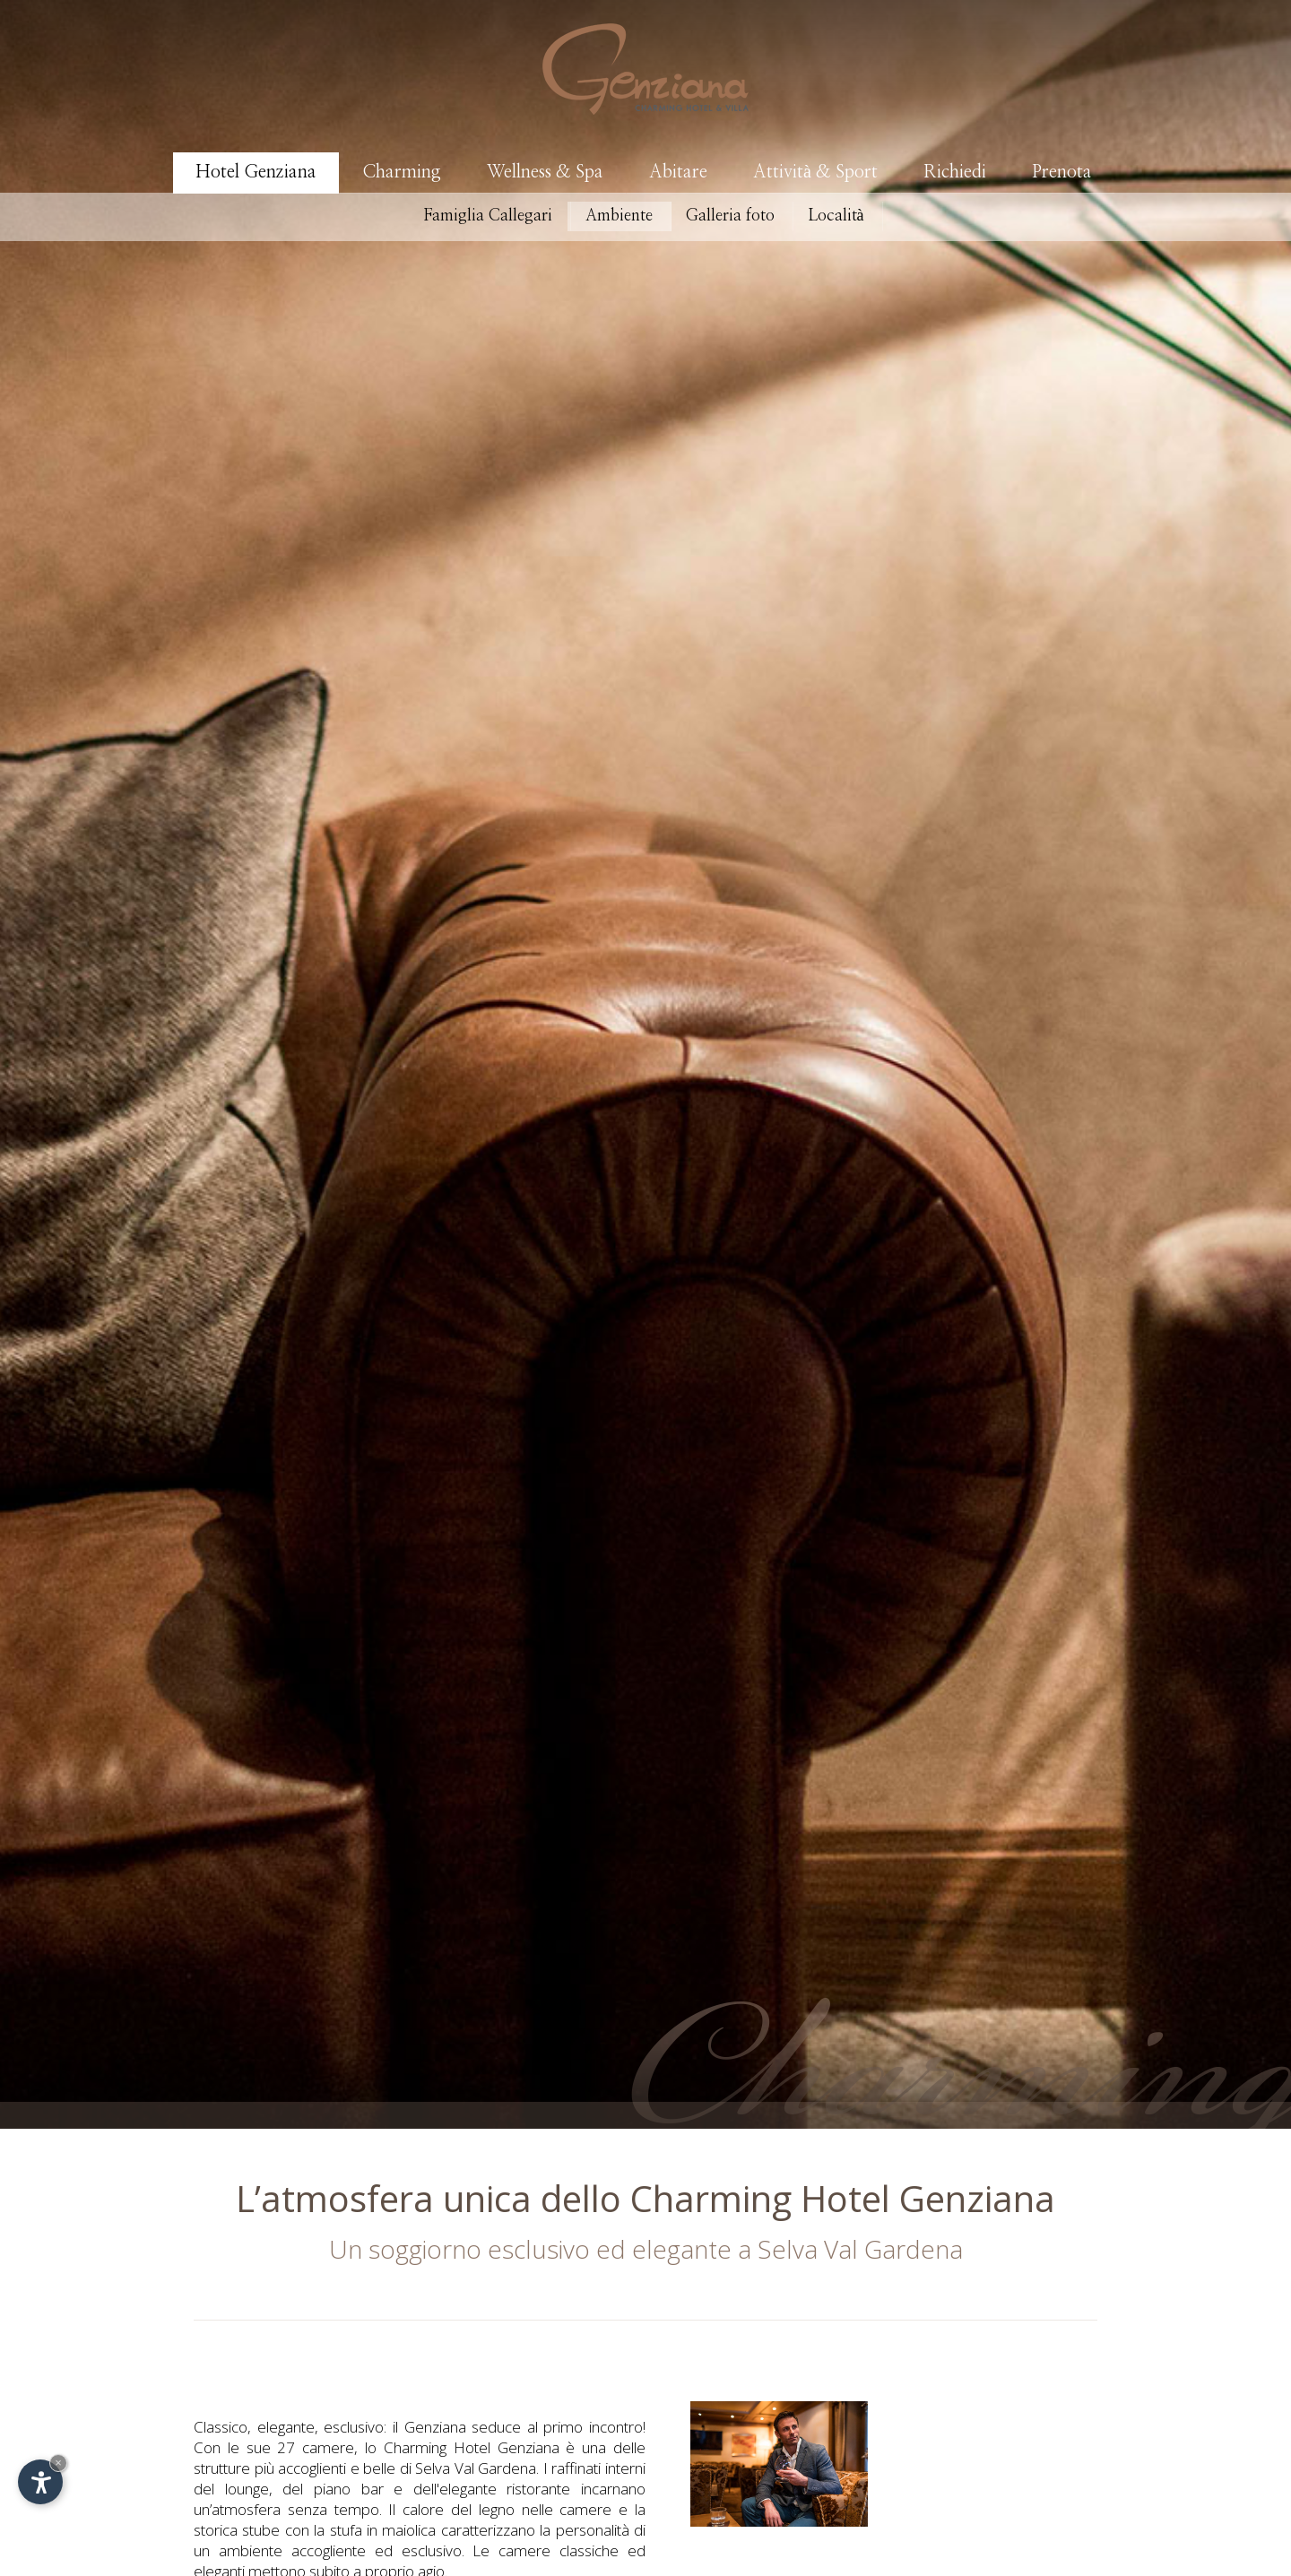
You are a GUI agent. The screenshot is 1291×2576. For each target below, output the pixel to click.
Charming (401, 172)
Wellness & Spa (545, 172)
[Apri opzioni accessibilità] (40, 2481)
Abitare (678, 172)
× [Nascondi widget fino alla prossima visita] (58, 2462)
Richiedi (954, 172)
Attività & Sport (815, 172)
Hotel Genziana (255, 172)
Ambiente (619, 216)
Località (836, 216)
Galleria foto (730, 216)
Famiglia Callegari (487, 216)
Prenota (1062, 172)
